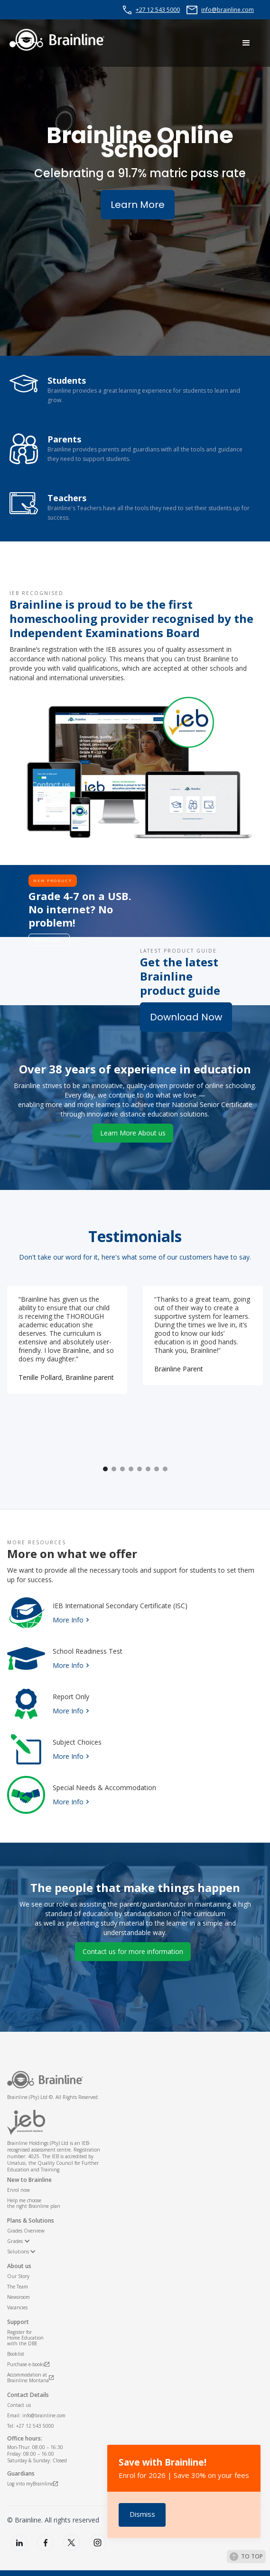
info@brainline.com (227, 10)
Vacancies (17, 2307)
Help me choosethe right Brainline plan (33, 2203)
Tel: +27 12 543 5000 (30, 2426)
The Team (17, 2286)
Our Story (18, 2276)
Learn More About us (133, 1132)
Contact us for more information (133, 1951)
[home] (56, 40)
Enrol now (18, 2190)
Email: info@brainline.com (36, 2415)
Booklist (15, 2354)
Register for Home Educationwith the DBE (25, 2337)
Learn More (138, 204)
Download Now (186, 1017)
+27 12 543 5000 (158, 10)
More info (47, 940)
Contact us (19, 2405)
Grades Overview (26, 2231)
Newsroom (18, 2297)
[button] (246, 43)
